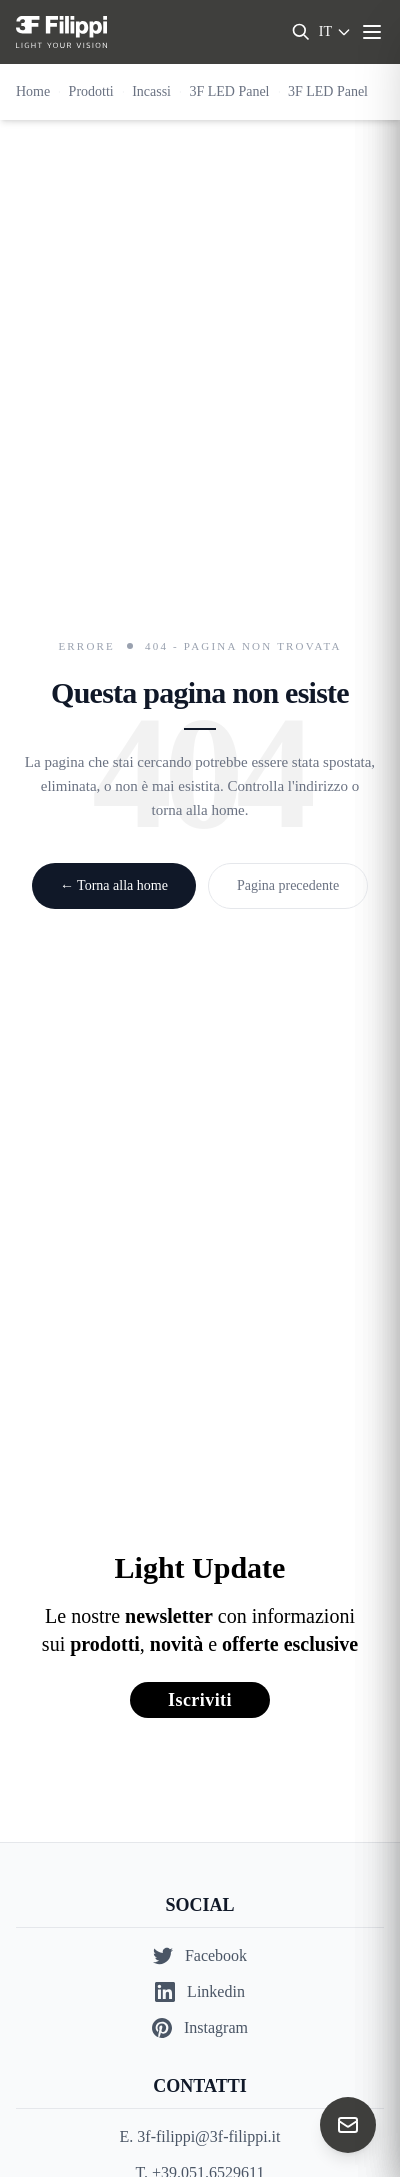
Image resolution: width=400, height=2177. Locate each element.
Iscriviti (200, 1700)
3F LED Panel (229, 91)
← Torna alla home (114, 885)
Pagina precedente (288, 885)
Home (33, 91)
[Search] (301, 32)
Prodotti (91, 91)
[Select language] (335, 32)
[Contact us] (348, 2125)
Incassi (151, 91)
